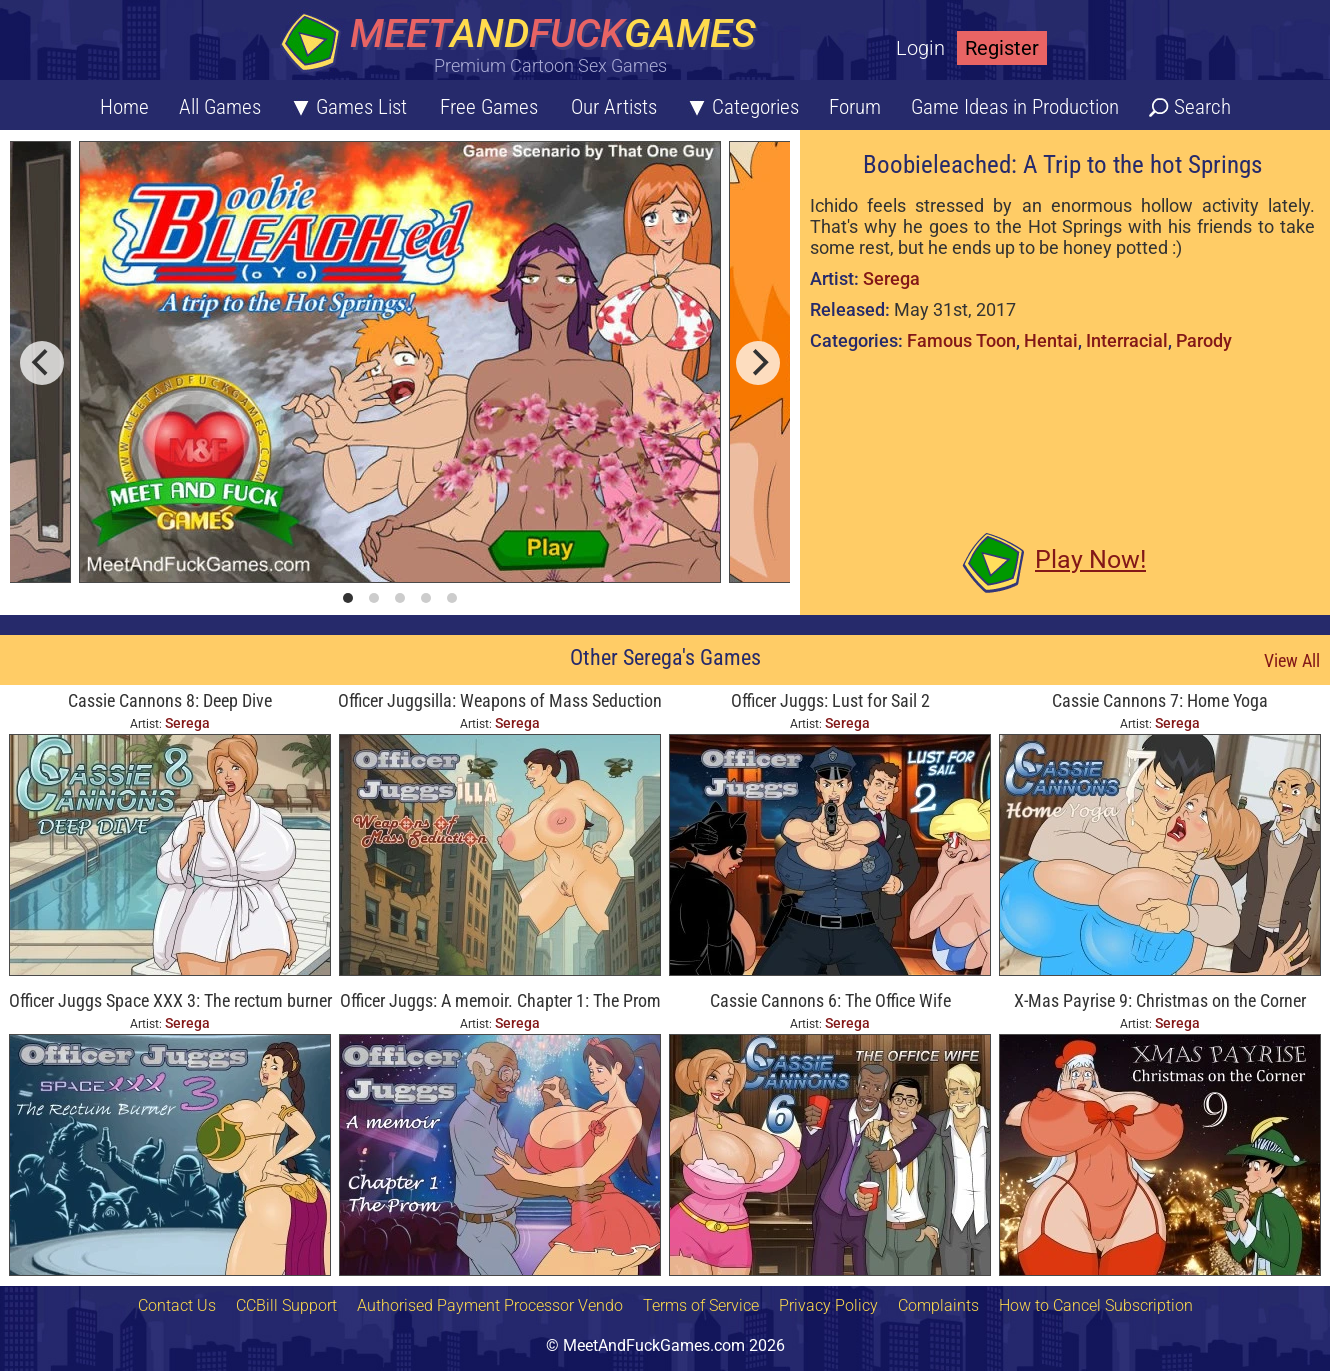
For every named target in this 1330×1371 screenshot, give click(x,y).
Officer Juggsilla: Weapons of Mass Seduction (500, 700)
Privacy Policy (828, 1305)
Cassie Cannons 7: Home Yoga (1160, 700)
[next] (758, 363)
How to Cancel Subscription (1096, 1305)
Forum (855, 107)
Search (1202, 107)
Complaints (938, 1305)
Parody (1204, 340)
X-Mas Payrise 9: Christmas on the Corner (1160, 1000)
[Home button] (525, 44)
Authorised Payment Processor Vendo (490, 1305)
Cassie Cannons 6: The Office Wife (830, 1000)
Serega (891, 278)
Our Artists (614, 107)
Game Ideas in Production (1015, 107)
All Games (220, 107)
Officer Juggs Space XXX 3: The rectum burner (170, 1000)
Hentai (1051, 340)
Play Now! (1090, 559)
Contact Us (177, 1305)
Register (1002, 48)
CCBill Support (286, 1305)
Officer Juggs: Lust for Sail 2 (830, 700)
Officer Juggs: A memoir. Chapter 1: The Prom (500, 1000)
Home (124, 107)
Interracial (1127, 340)
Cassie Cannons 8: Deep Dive (170, 700)
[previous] (42, 363)
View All (1292, 660)
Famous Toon (961, 340)
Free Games (489, 107)
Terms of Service (701, 1305)
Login (920, 48)
